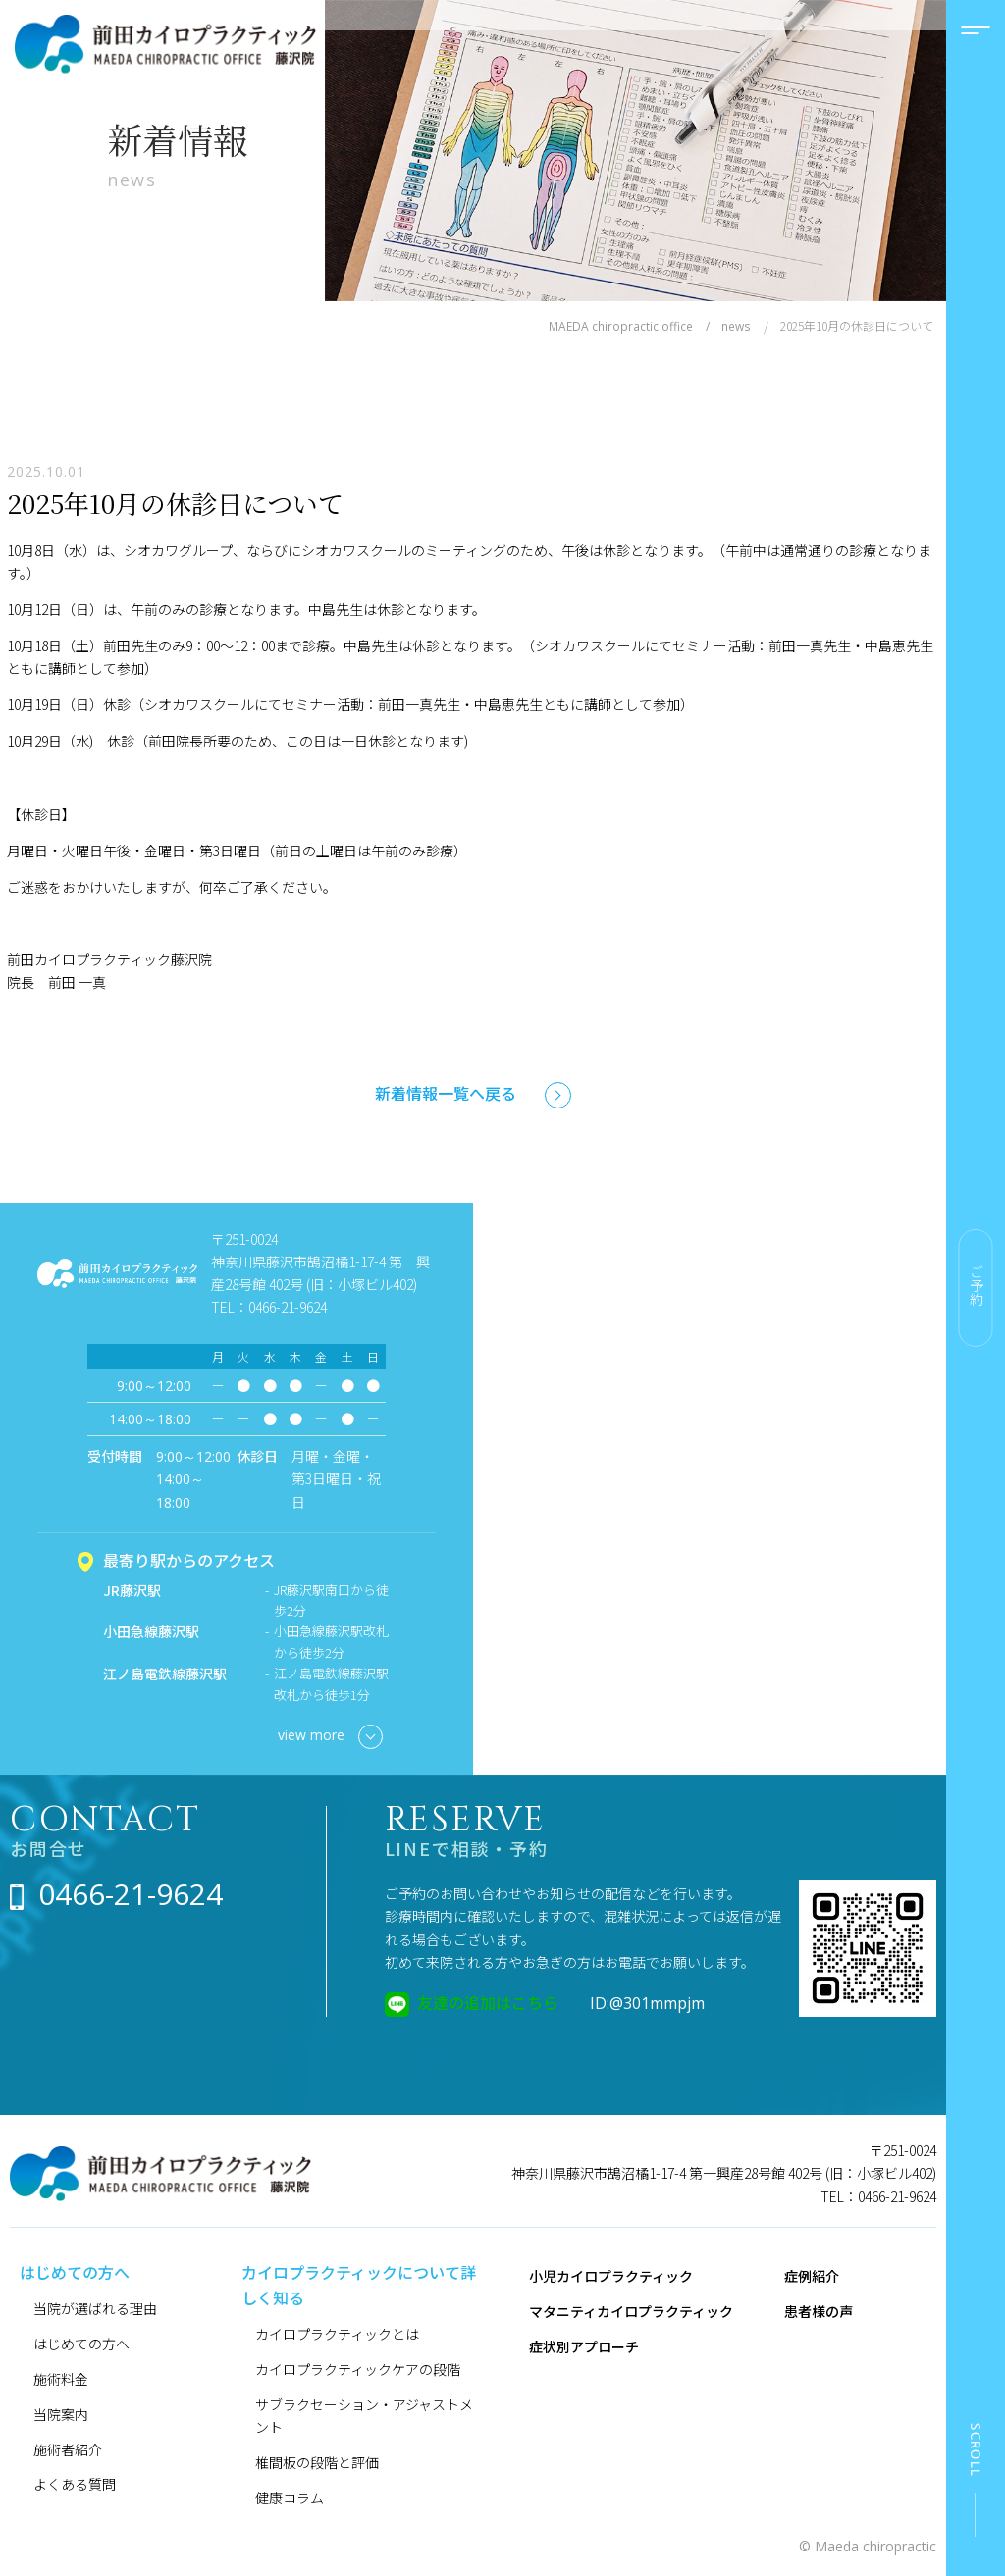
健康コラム (289, 2497)
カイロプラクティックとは (337, 2334)
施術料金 (60, 2379)
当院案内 (60, 2414)
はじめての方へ (81, 2343)
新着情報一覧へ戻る (445, 1093)
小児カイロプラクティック (611, 2276)
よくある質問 (74, 2484)
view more (330, 1737)
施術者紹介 (67, 2449)
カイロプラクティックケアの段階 (357, 2369)
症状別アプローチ (584, 2346)
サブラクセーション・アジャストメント (364, 2416)
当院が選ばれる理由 (95, 2308)
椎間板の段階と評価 (317, 2462)
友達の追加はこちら (487, 2002)
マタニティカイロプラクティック (631, 2311)
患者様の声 (818, 2311)
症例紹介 (811, 2276)
